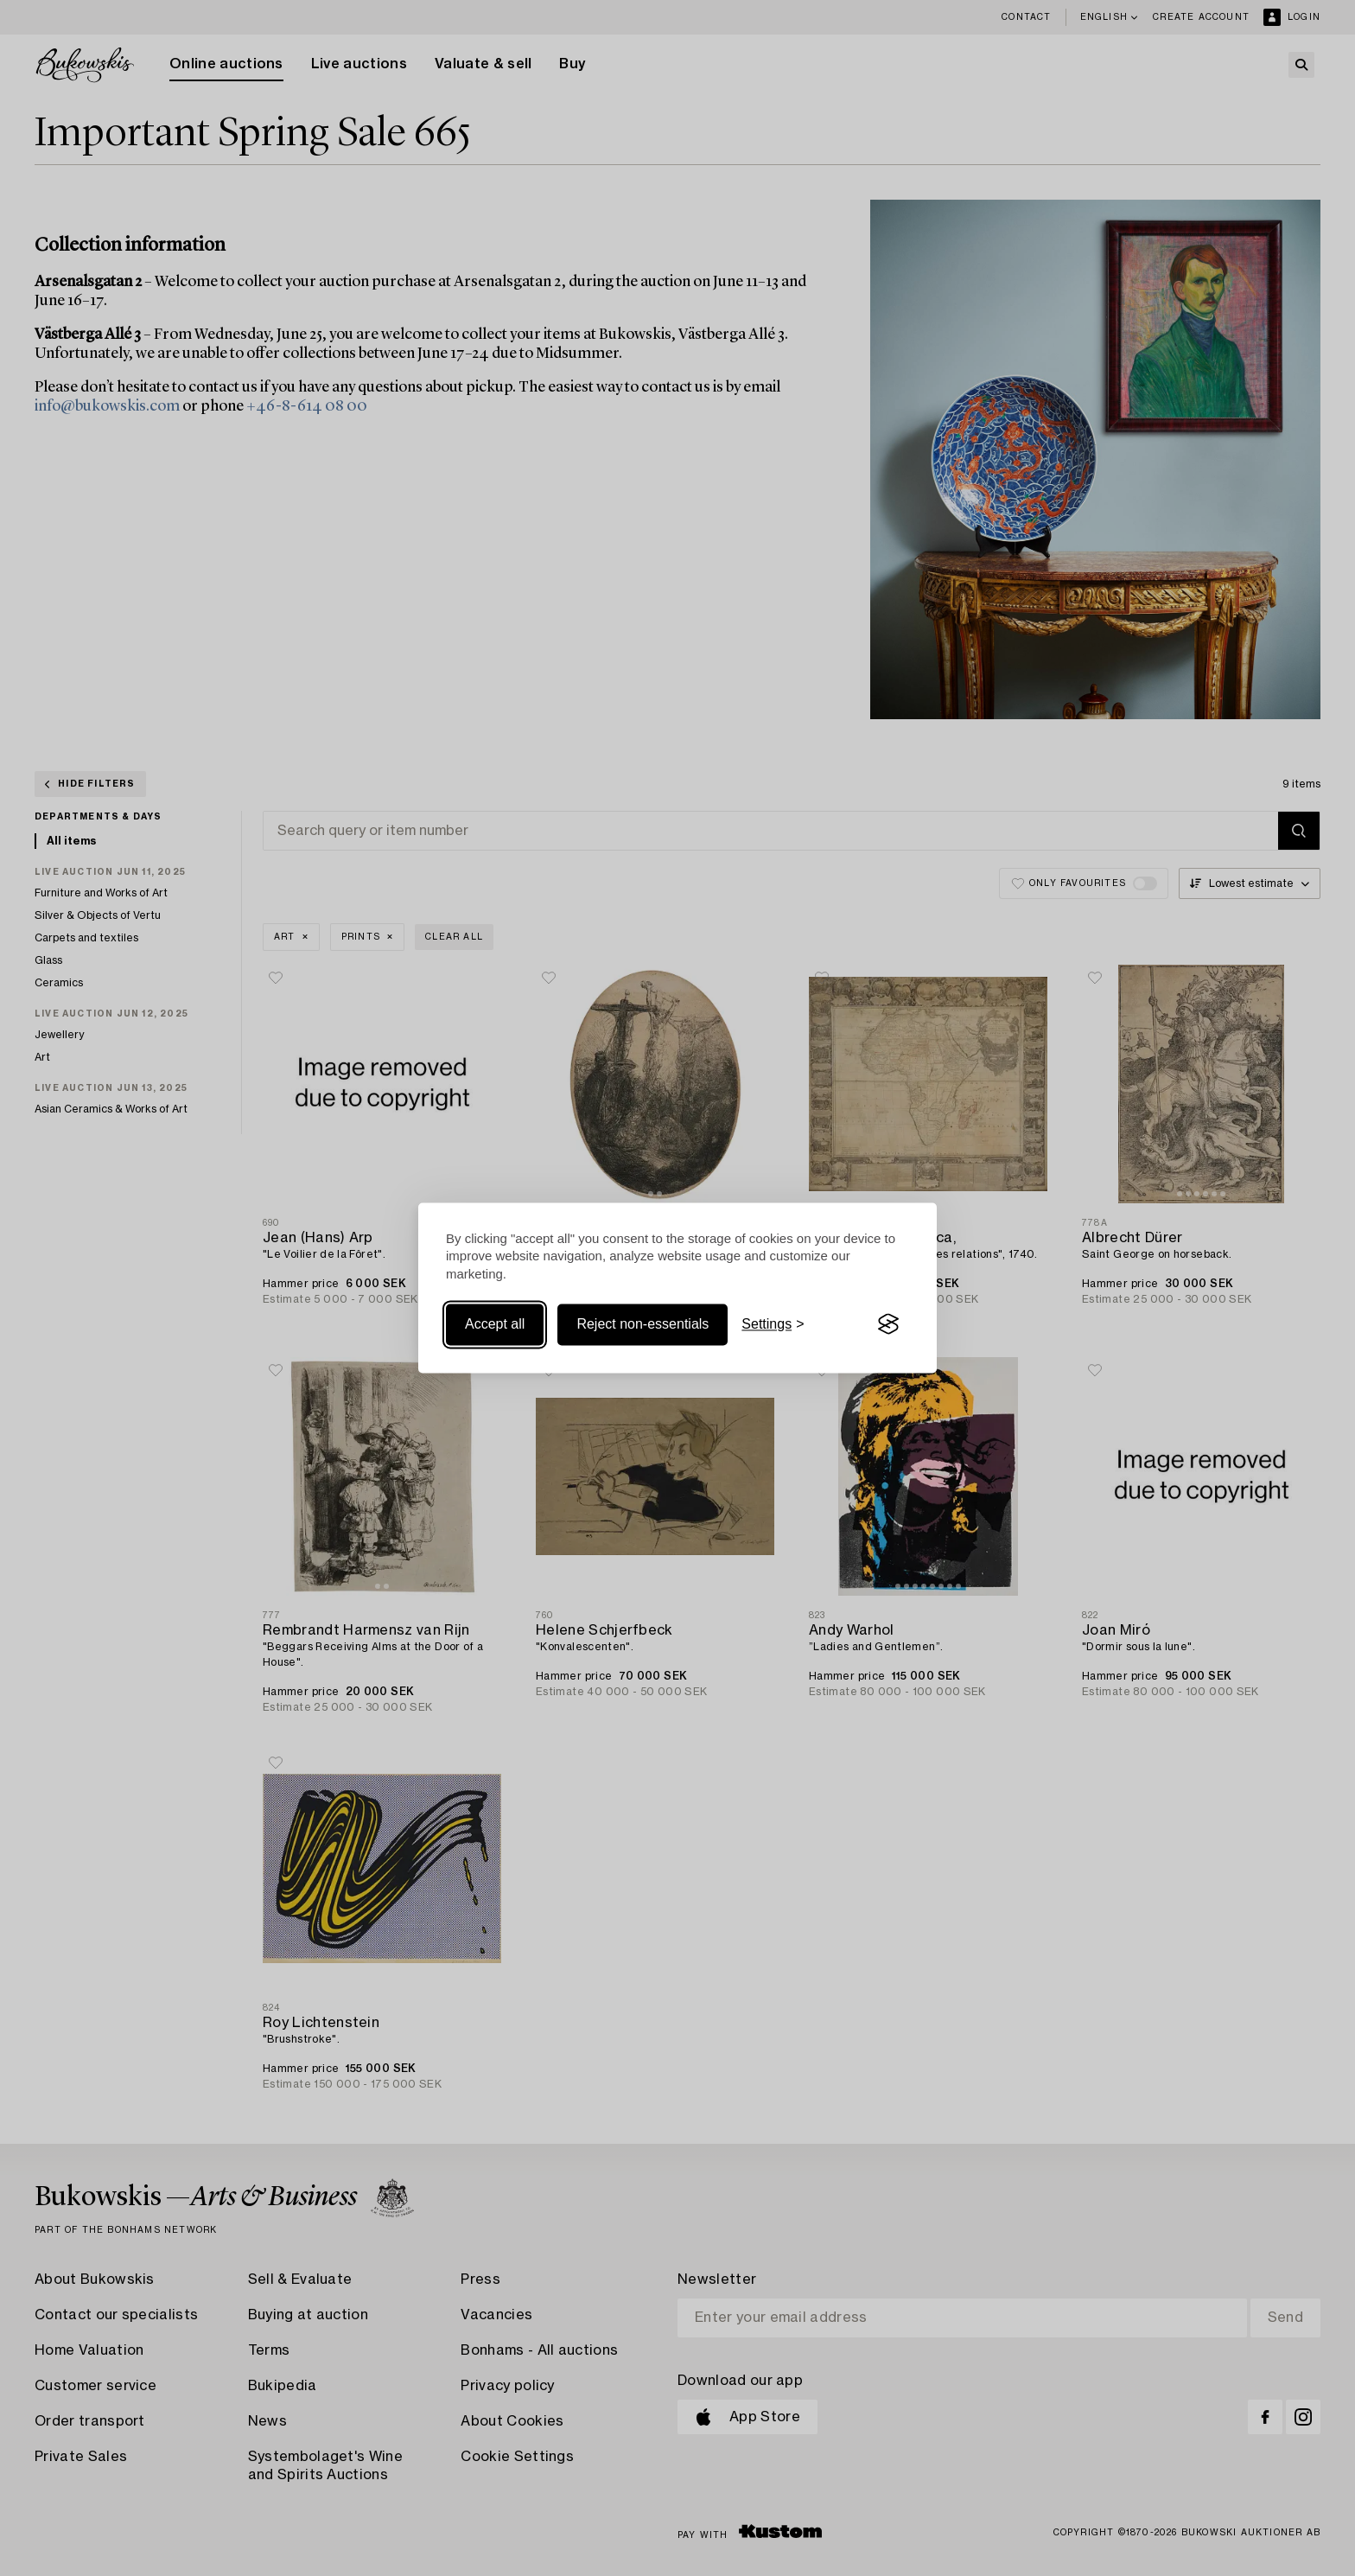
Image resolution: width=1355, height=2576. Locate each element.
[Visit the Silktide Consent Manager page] (888, 1324)
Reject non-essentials (642, 1324)
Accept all (495, 1324)
